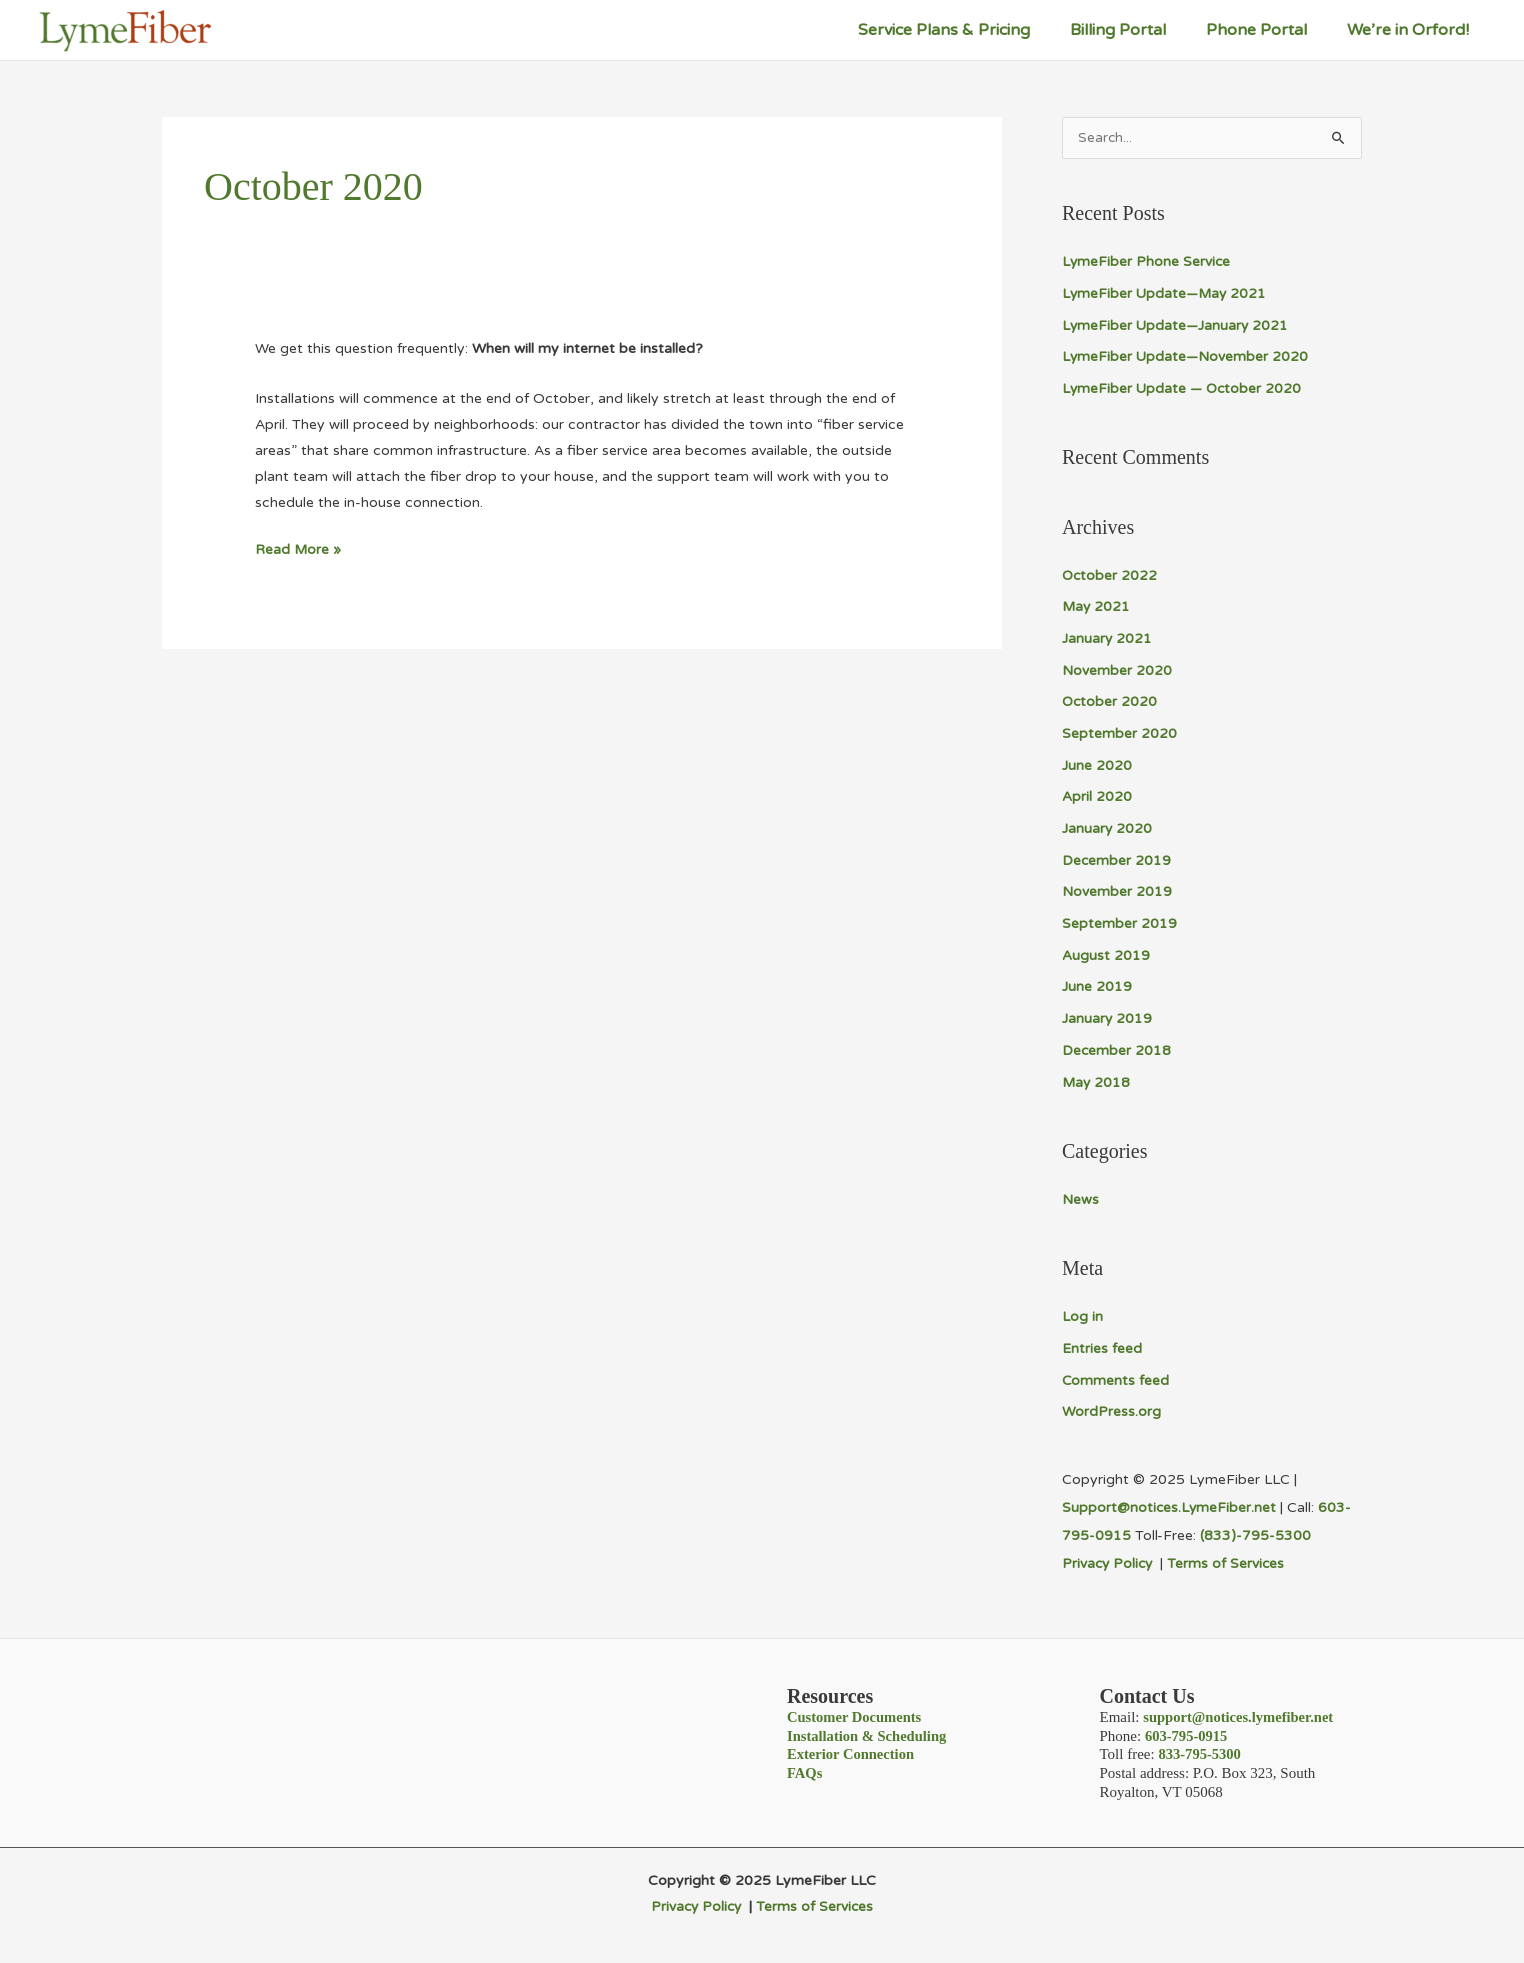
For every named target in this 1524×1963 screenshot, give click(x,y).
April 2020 (1097, 795)
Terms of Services (1230, 1559)
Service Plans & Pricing (972, 30)
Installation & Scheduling (869, 1731)
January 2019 (1107, 1016)
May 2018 (1097, 1079)
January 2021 (1107, 638)
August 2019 (1106, 953)
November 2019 (1117, 890)
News (1080, 1196)
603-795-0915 (1187, 1731)
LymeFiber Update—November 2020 (1186, 357)
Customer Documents (856, 1712)
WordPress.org (1111, 1407)
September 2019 (1119, 921)
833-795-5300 (1200, 1750)
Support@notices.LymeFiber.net (1170, 1503)
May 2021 (1097, 606)
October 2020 (1110, 701)
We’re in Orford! (1412, 30)
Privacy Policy (1113, 1559)
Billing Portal (1138, 30)
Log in (1082, 1313)
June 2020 (1097, 764)
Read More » (298, 550)
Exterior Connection (852, 1750)
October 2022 (1110, 575)
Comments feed (1116, 1376)
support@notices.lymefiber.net (1241, 1712)
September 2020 (1119, 732)
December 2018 (1117, 1047)
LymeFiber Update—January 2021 (1176, 325)
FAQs (805, 1768)
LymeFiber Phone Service (1147, 262)
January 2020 (1107, 827)
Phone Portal (1268, 30)
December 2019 (1117, 858)
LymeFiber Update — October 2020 (1183, 388)
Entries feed (1102, 1344)
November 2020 (1117, 669)
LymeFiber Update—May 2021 (1166, 294)
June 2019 (1097, 984)
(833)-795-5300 (1255, 1531)
